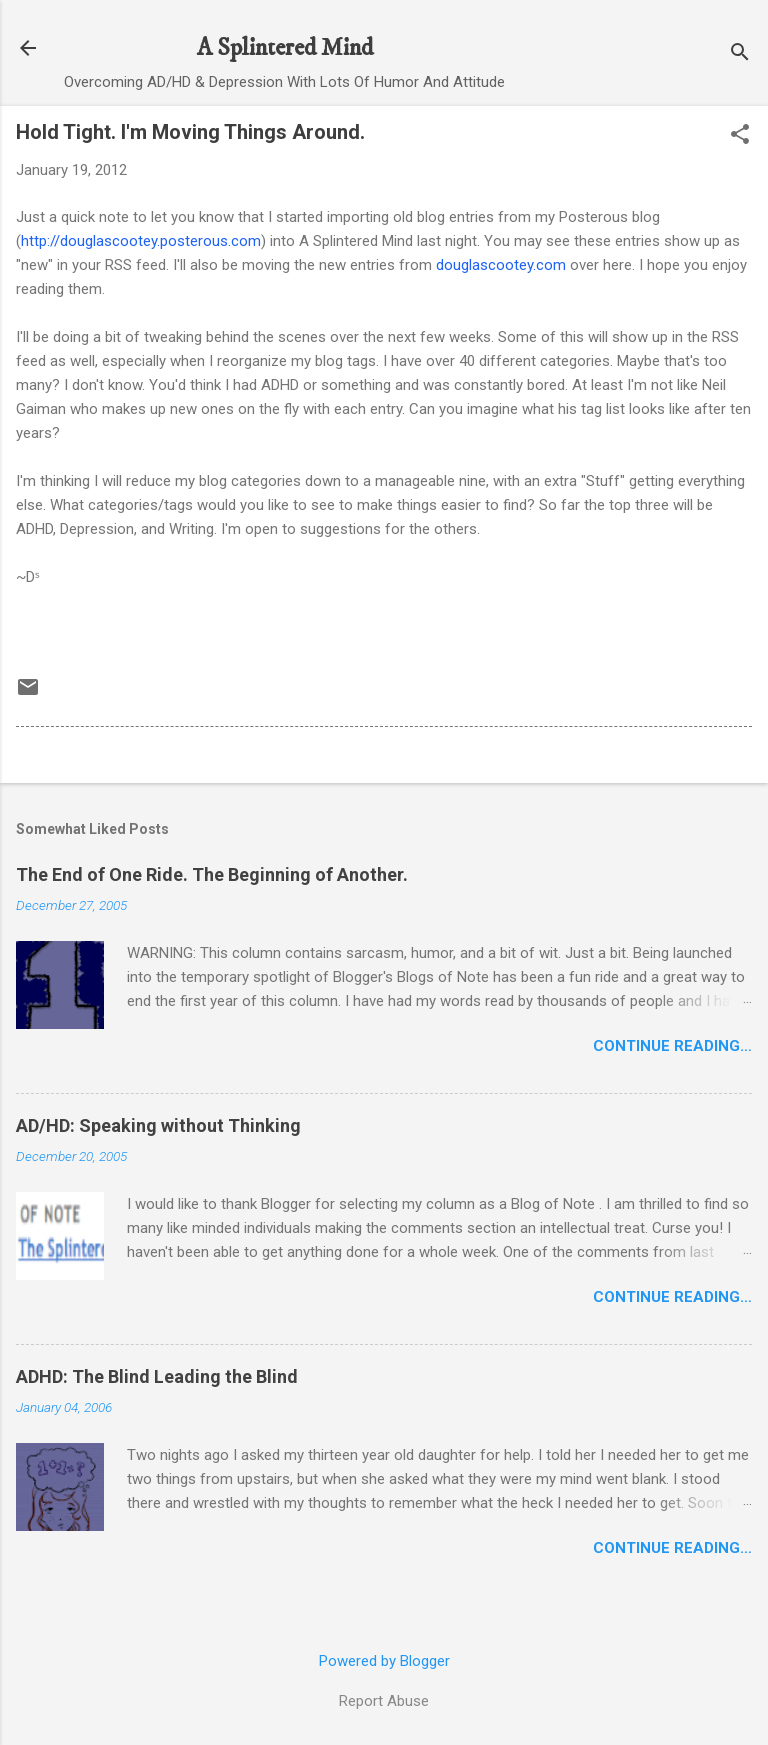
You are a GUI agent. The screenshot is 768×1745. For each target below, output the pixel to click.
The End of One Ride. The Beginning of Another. (212, 874)
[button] (740, 136)
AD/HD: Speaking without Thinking (158, 1125)
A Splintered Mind (285, 48)
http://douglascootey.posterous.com (141, 241)
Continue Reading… (672, 1046)
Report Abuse (384, 1701)
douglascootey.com (501, 265)
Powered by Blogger (384, 1661)
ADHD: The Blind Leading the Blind (157, 1376)
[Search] (740, 54)
